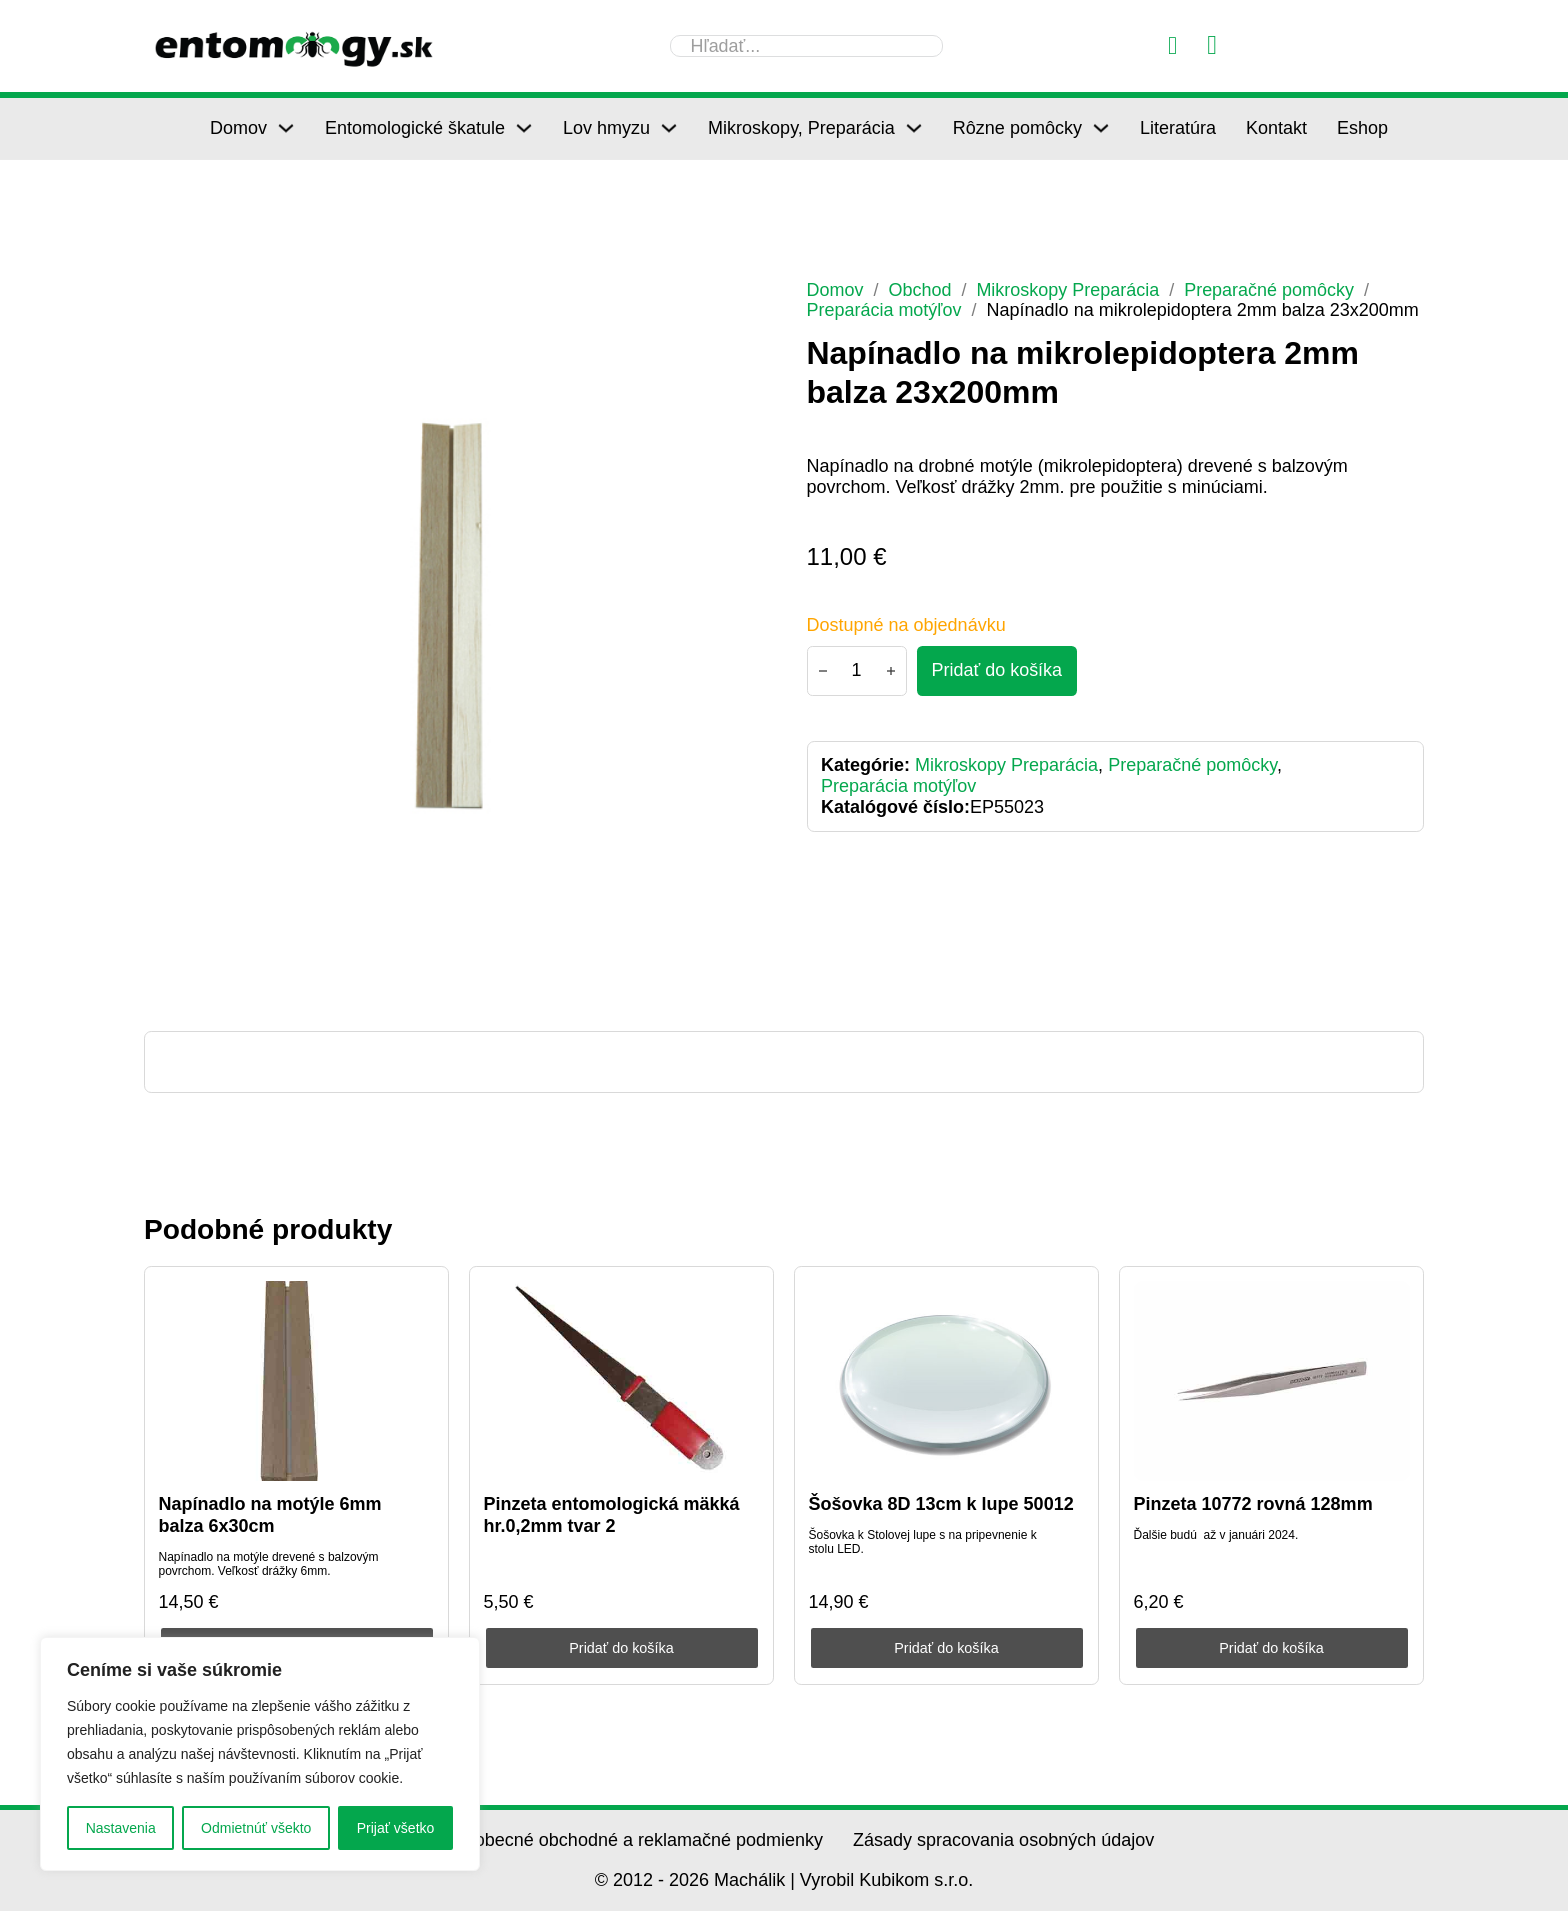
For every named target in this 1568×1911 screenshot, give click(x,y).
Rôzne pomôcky (1017, 128)
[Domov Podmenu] (286, 128)
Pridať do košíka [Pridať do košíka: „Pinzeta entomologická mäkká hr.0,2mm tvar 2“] (621, 1648)
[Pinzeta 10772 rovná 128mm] (1272, 1381)
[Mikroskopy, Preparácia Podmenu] (914, 128)
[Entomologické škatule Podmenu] (524, 128)
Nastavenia (121, 1828)
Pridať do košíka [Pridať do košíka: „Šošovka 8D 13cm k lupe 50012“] (946, 1648)
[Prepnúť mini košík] (1212, 45)
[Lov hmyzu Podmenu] (669, 128)
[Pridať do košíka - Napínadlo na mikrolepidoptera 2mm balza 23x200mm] (997, 671)
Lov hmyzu (606, 128)
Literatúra (1178, 128)
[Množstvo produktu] (857, 671)
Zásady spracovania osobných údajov (1003, 1840)
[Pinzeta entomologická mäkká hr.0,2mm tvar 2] (622, 1381)
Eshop (1362, 128)
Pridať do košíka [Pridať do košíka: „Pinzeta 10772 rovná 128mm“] (1271, 1648)
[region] (260, 1754)
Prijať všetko (396, 1828)
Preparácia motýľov (884, 310)
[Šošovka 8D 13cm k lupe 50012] (947, 1381)
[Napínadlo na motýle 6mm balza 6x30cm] (297, 1381)
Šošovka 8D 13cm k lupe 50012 (941, 1504)
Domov (238, 128)
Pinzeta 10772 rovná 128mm (1253, 1504)
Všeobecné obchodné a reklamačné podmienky (633, 1840)
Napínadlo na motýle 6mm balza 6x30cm (270, 1515)
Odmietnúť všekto (256, 1828)
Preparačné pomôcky (1270, 290)
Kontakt (1276, 128)
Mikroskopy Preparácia (1068, 290)
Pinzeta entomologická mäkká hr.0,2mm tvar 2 (612, 1515)
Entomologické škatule (415, 128)
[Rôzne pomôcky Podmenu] (1101, 128)
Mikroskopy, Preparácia (801, 128)
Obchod (920, 290)
